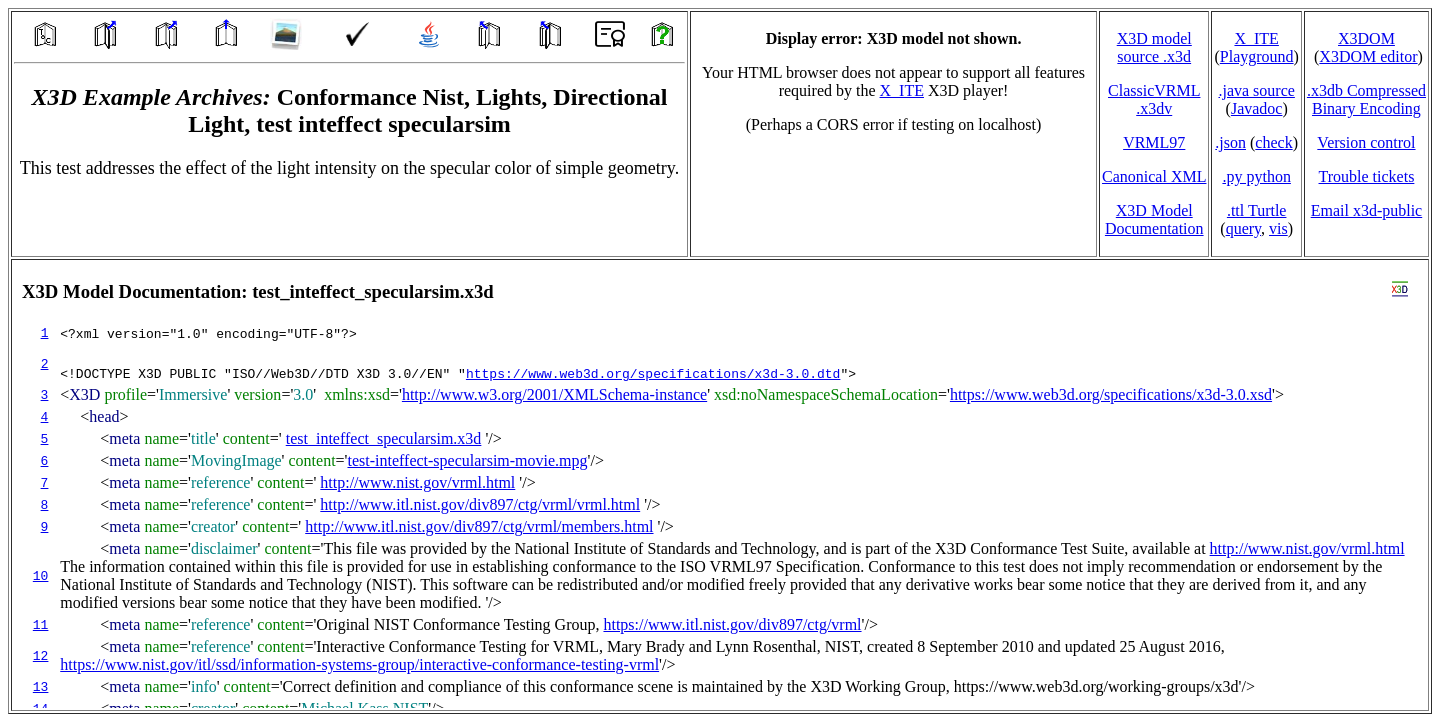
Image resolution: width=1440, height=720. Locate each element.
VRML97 (1154, 142)
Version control (1366, 142)
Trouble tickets (1367, 176)
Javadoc (1257, 108)
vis (1278, 228)
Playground (1257, 56)
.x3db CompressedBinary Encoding (1366, 99)
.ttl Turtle (1257, 210)
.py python (1256, 176)
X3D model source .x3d (1154, 47)
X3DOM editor (1368, 56)
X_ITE (902, 90)
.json (1230, 142)
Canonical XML (1154, 176)
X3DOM (1366, 38)
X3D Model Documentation (1154, 219)
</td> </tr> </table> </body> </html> (720, 485)
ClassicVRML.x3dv (1154, 99)
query (1243, 228)
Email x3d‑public (1367, 210)
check (1273, 142)
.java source (1256, 90)
